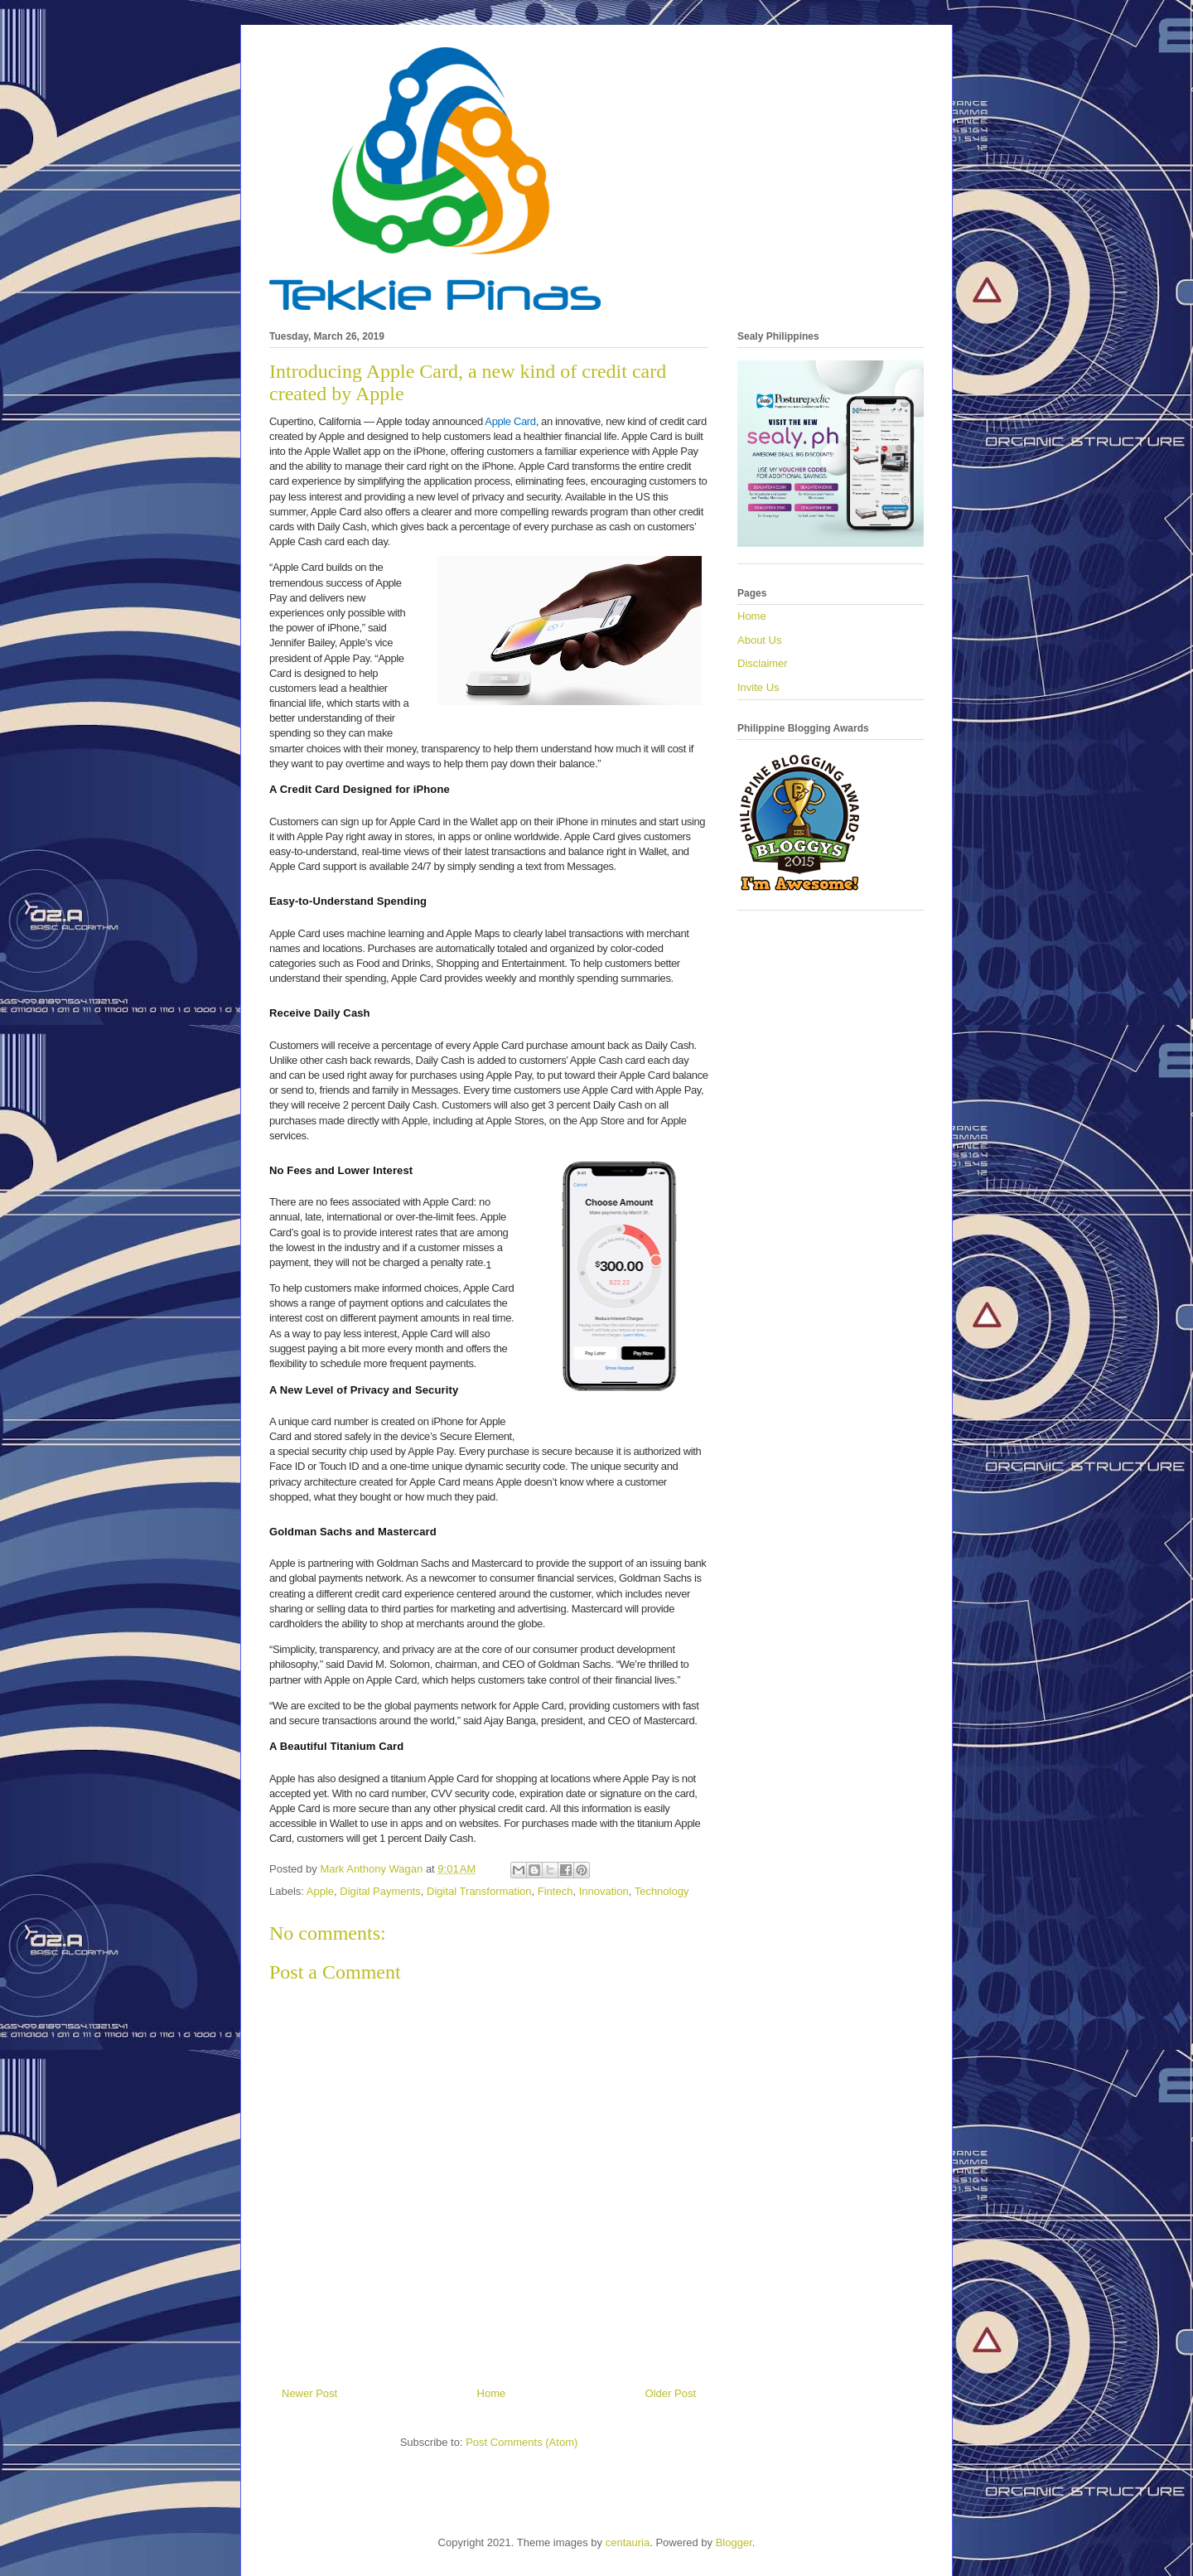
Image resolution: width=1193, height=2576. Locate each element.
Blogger (734, 2542)
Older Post (670, 2393)
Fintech (555, 1891)
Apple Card (510, 421)
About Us (759, 640)
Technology (662, 1891)
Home (491, 2393)
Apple (320, 1891)
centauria (628, 2542)
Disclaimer (762, 663)
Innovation (604, 1891)
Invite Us (758, 687)
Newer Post (309, 2393)
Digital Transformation (479, 1891)
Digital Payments (380, 1891)
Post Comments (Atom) (521, 2442)
